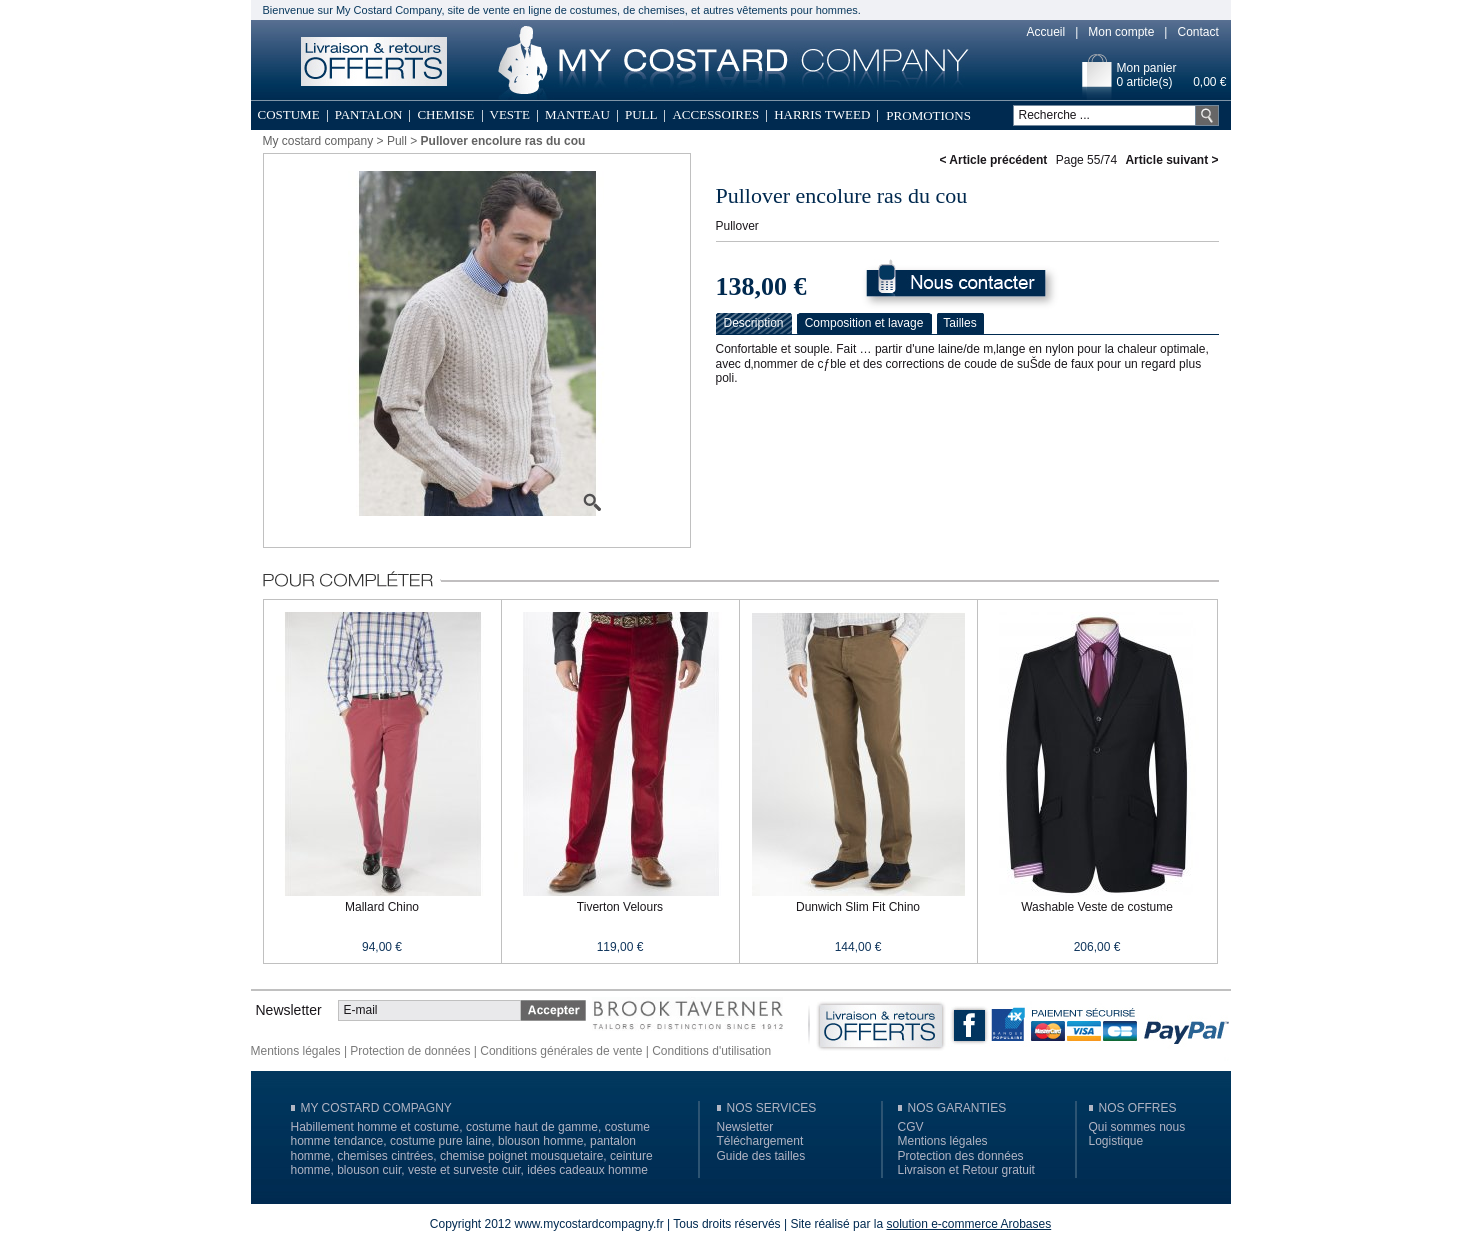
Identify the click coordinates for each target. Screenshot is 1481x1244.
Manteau (577, 114)
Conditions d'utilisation (711, 1051)
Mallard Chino (382, 907)
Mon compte (1121, 32)
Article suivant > (1171, 160)
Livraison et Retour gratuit (966, 1170)
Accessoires (715, 114)
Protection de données (410, 1051)
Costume (289, 114)
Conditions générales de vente (561, 1051)
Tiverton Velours (620, 907)
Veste (510, 114)
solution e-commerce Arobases (968, 1224)
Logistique (1116, 1141)
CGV (911, 1127)
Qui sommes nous (1137, 1127)
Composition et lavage (864, 323)
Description (753, 323)
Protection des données (961, 1156)
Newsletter (745, 1127)
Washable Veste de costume (1097, 907)
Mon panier (1147, 68)
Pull (641, 114)
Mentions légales (296, 1051)
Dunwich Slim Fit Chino (858, 907)
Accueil (1046, 32)
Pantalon (369, 114)
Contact (1197, 32)
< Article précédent (993, 160)
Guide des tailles (761, 1156)
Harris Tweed (822, 114)
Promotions (928, 115)
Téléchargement (760, 1141)
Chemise (445, 114)
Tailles (959, 323)
